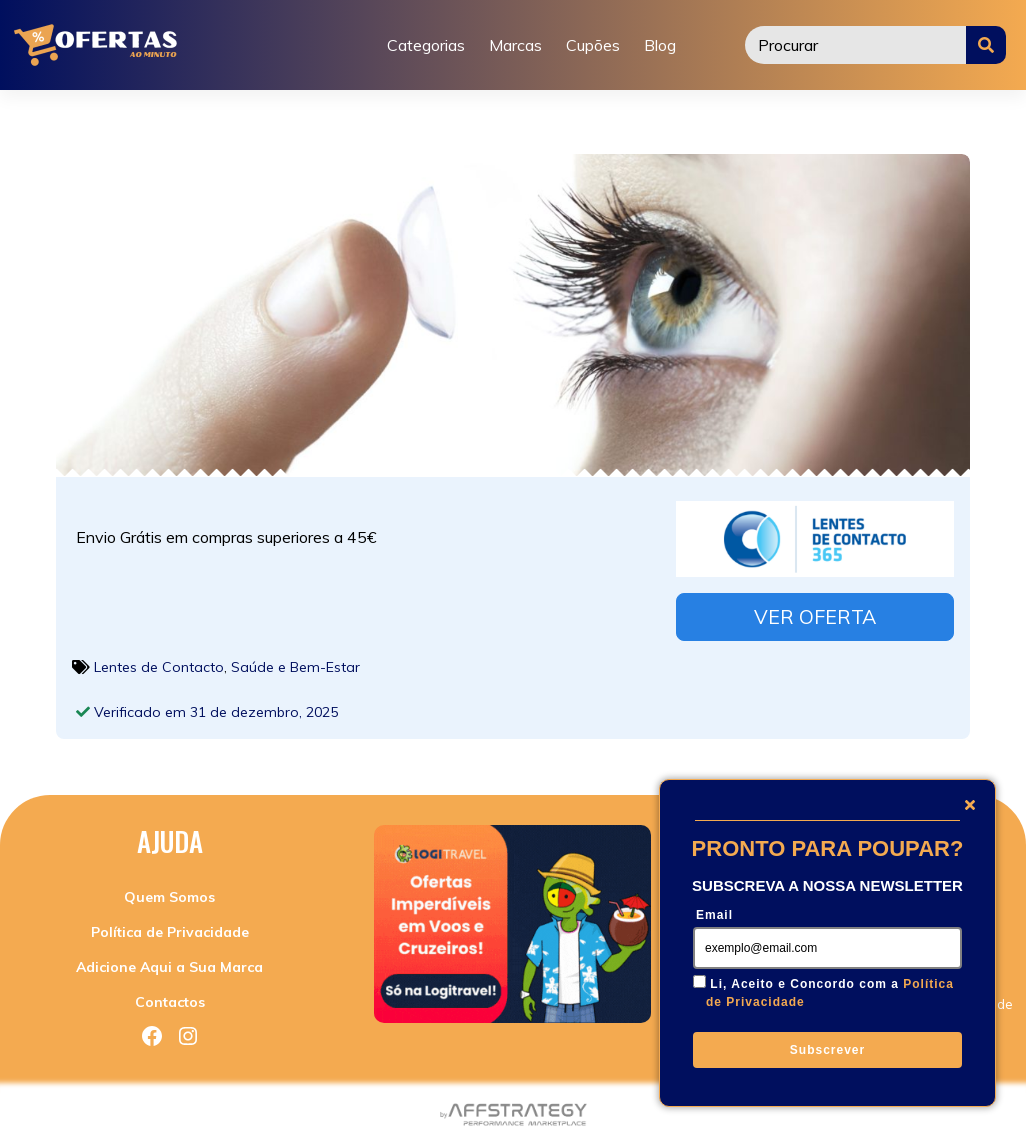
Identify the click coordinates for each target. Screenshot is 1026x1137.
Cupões (593, 45)
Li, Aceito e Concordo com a (830, 993)
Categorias (426, 45)
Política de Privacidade (170, 927)
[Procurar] (856, 45)
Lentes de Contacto (159, 661)
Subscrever (827, 1050)
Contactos (170, 997)
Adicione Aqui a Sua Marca (169, 962)
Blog (660, 45)
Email (714, 915)
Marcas (515, 45)
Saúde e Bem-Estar (295, 661)
